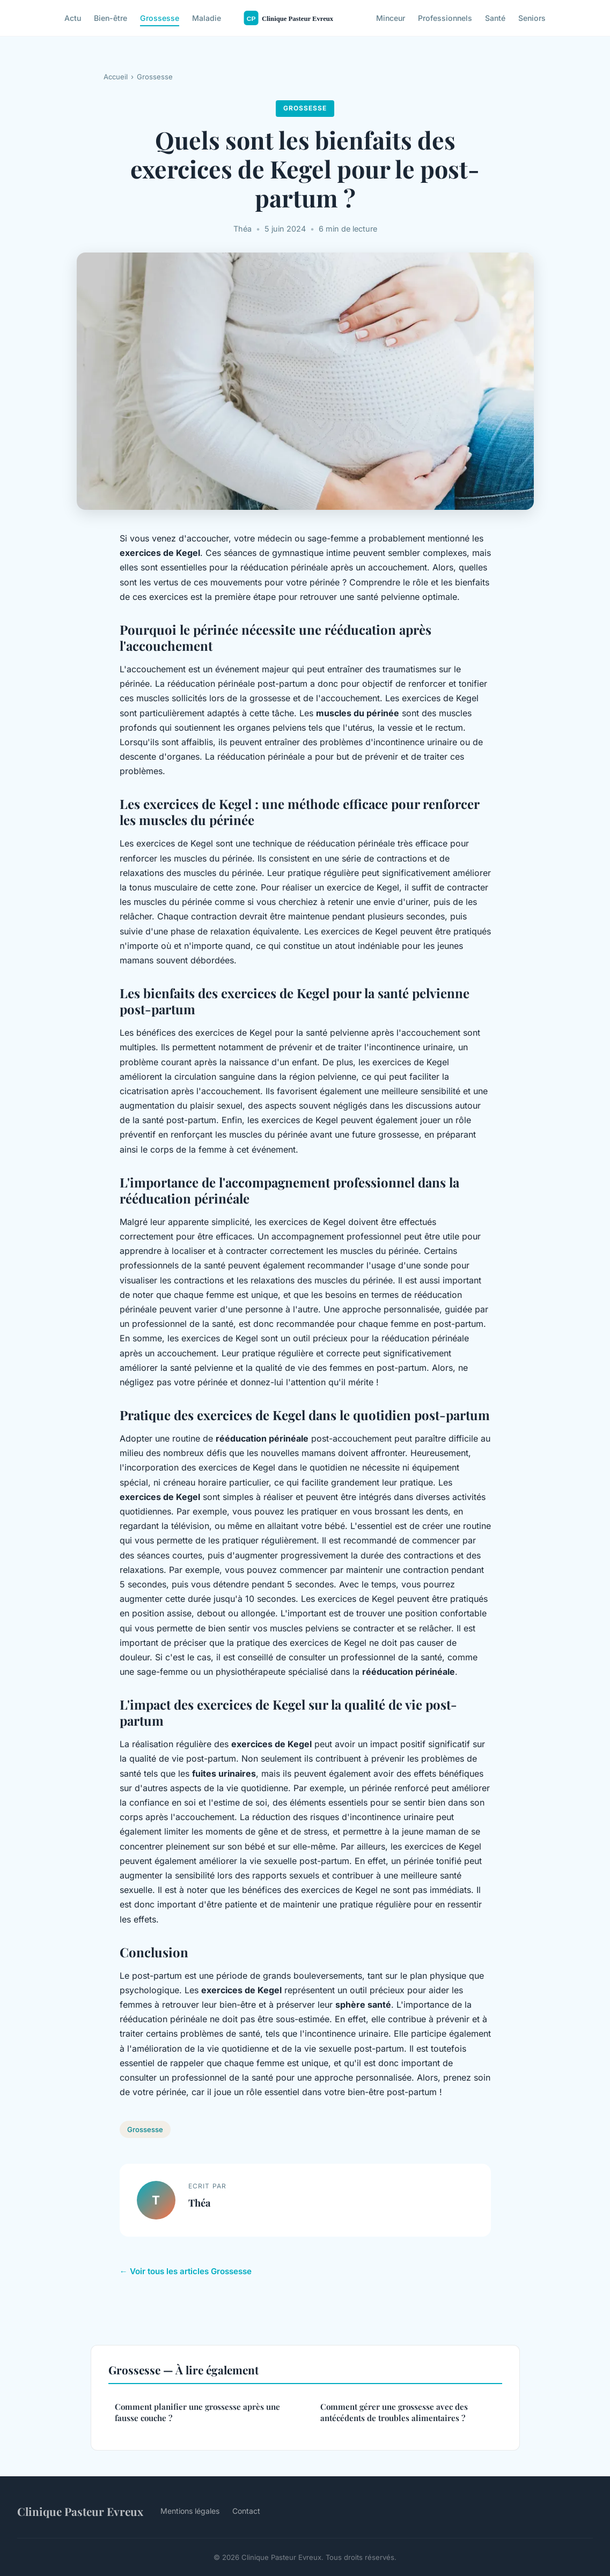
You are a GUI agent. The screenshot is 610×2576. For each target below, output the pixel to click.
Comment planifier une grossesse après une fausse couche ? (197, 2412)
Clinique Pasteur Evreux (80, 2511)
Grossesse (159, 18)
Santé (495, 18)
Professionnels (445, 18)
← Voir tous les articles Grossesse (186, 2271)
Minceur (390, 18)
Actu (72, 18)
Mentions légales (189, 2510)
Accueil (116, 76)
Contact (246, 2510)
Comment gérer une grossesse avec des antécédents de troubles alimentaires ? (394, 2412)
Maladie (206, 18)
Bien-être (110, 18)
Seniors (532, 18)
